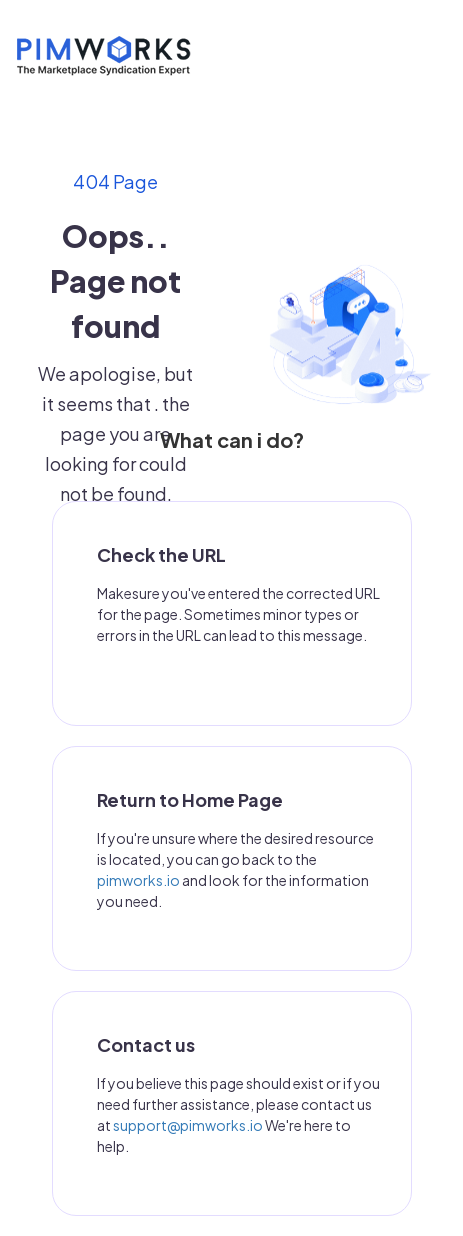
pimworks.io (138, 880)
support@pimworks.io (188, 1125)
